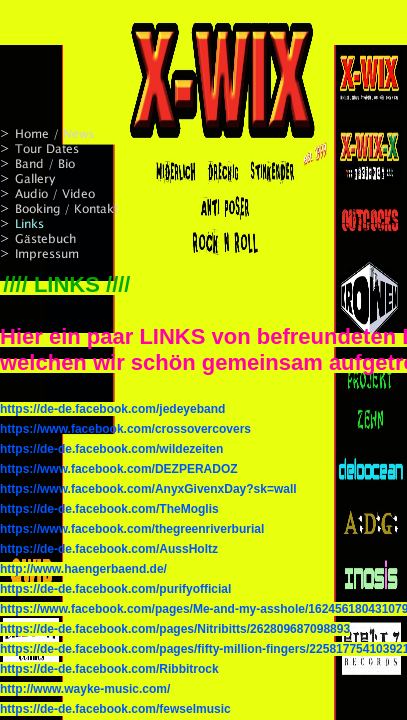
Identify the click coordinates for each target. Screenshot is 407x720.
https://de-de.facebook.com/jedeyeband (112, 409)
